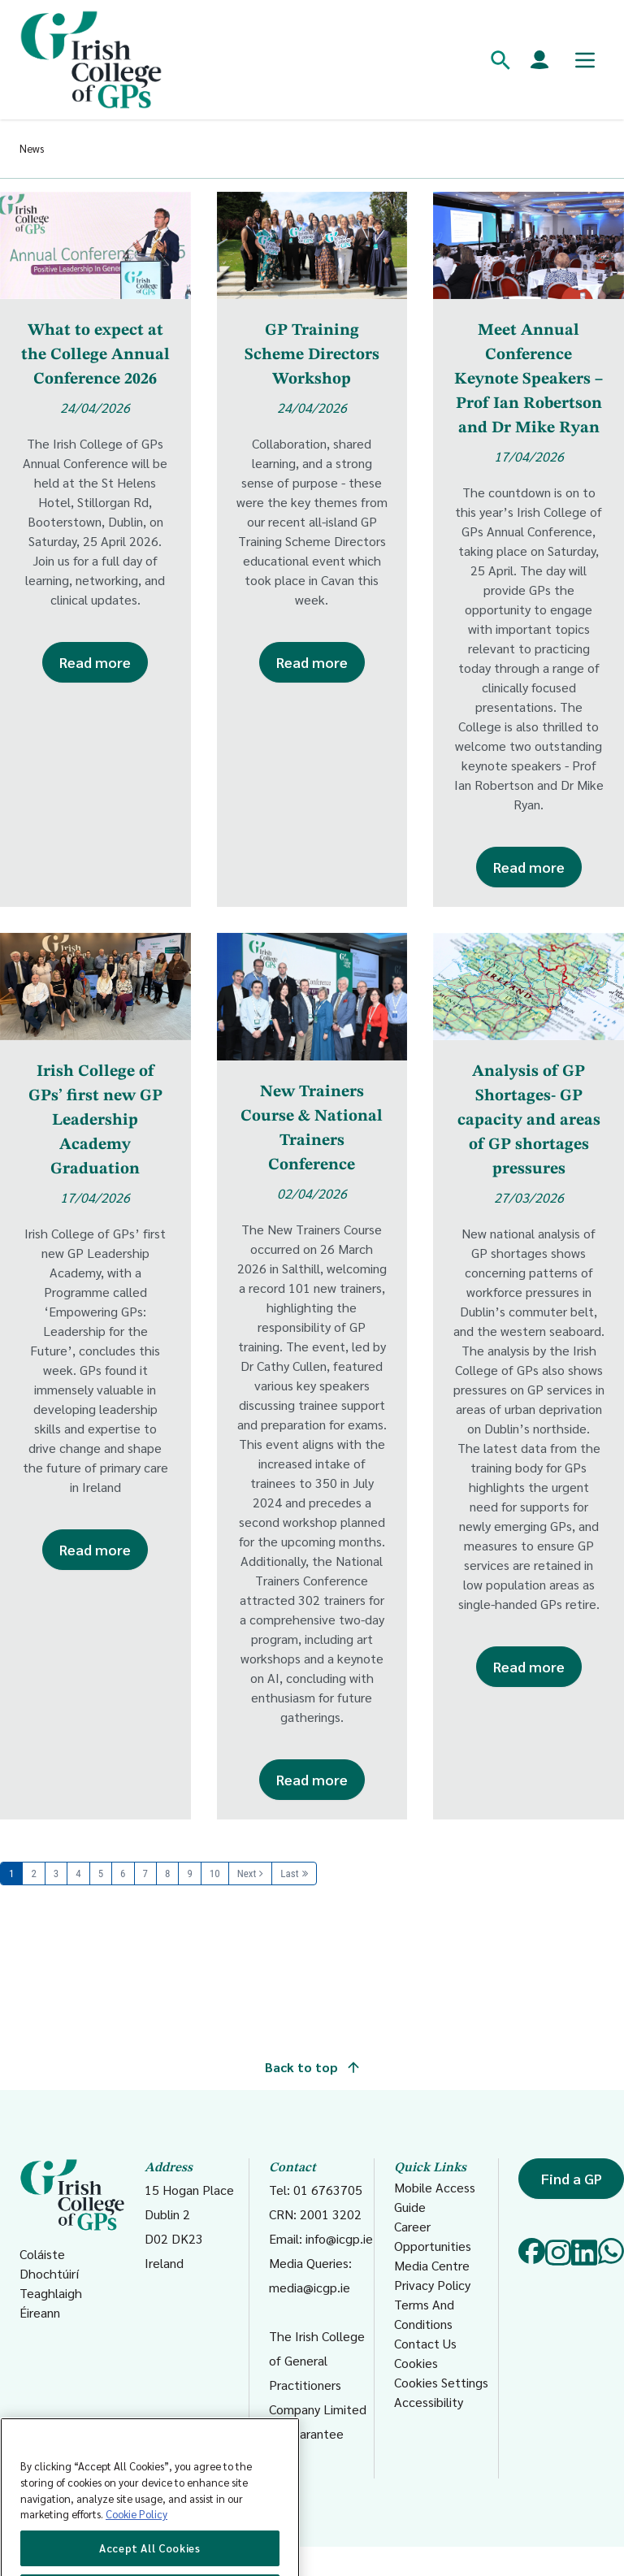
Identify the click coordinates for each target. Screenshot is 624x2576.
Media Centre (432, 2265)
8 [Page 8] (167, 1873)
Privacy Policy (432, 2284)
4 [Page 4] (78, 1873)
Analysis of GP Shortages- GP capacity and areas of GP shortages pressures (528, 1120)
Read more (95, 662)
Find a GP (571, 2178)
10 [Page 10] (215, 1873)
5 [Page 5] (100, 1873)
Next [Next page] (247, 1873)
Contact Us (425, 2343)
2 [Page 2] (33, 1873)
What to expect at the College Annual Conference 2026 (95, 355)
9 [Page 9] (189, 1873)
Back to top (312, 2066)
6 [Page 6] (122, 1873)
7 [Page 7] (145, 1873)
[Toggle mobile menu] (585, 60)
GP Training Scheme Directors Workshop (312, 355)
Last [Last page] (289, 1873)
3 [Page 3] (56, 1873)
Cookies (416, 2362)
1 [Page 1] (11, 1873)
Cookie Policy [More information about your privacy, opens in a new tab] (136, 2559)
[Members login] (539, 60)
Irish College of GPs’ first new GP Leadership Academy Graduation (95, 1120)
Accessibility (428, 2401)
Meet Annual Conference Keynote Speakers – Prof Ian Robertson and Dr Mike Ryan (528, 379)
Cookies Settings (441, 2382)
